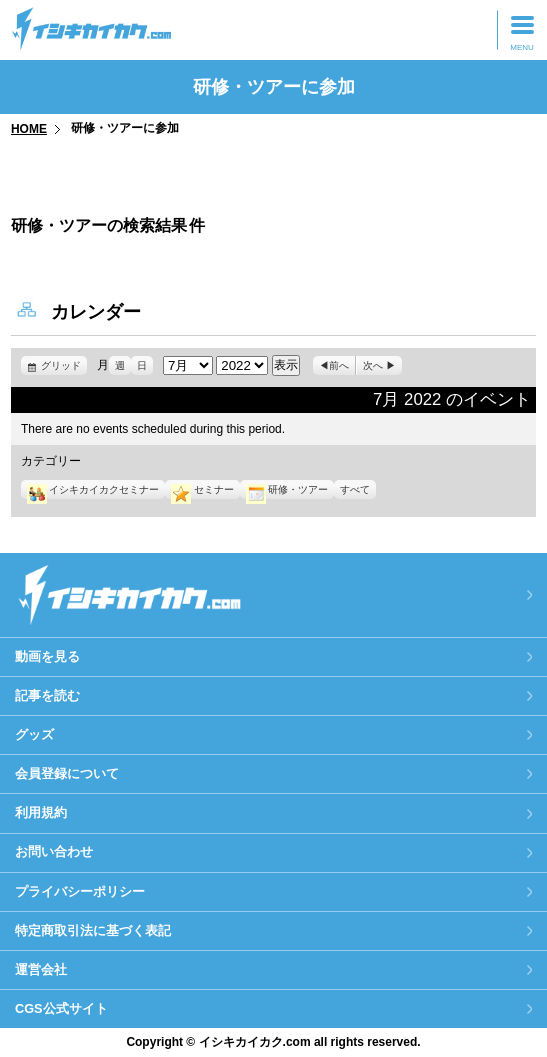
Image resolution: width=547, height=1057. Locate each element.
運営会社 (41, 969)
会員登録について (67, 773)
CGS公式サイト (61, 1008)
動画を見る (47, 656)
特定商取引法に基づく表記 (93, 930)
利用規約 (41, 812)
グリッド (64, 365)
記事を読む (47, 695)
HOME (29, 129)
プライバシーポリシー (80, 891)
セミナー (202, 489)
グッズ (34, 734)
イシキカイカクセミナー (93, 489)
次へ (373, 365)
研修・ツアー (287, 489)
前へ (339, 365)
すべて (355, 489)
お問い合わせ (54, 851)
